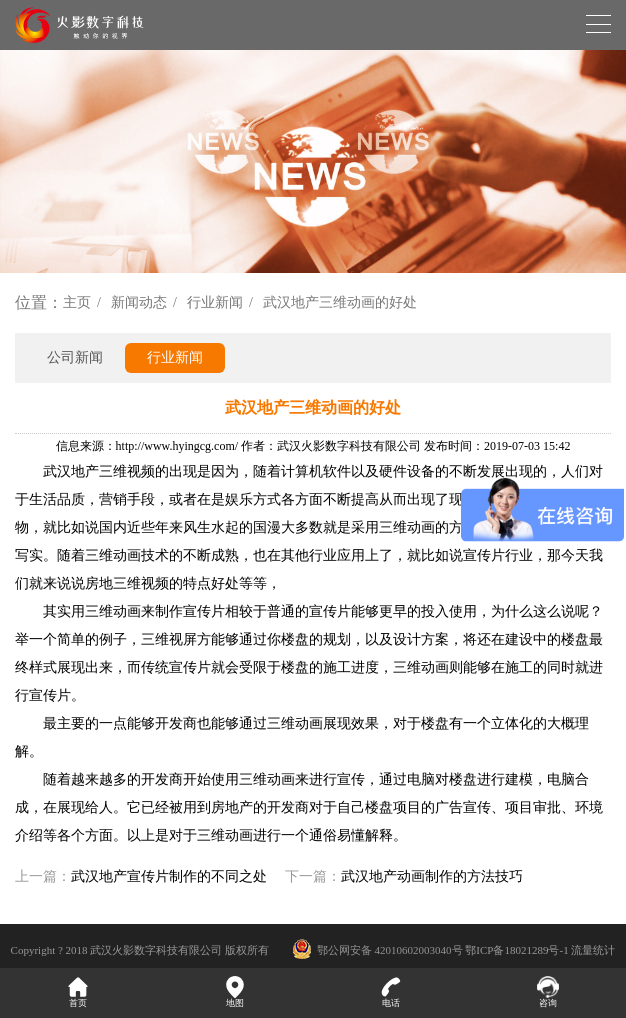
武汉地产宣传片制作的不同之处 (169, 876)
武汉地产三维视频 (99, 471)
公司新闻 (75, 357)
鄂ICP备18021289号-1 (516, 950)
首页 (78, 992)
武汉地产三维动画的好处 (340, 302)
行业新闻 (215, 302)
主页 (77, 302)
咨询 (548, 992)
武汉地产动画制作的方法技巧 (432, 876)
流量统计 (593, 950)
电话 (391, 992)
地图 (235, 992)
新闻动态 (139, 302)
